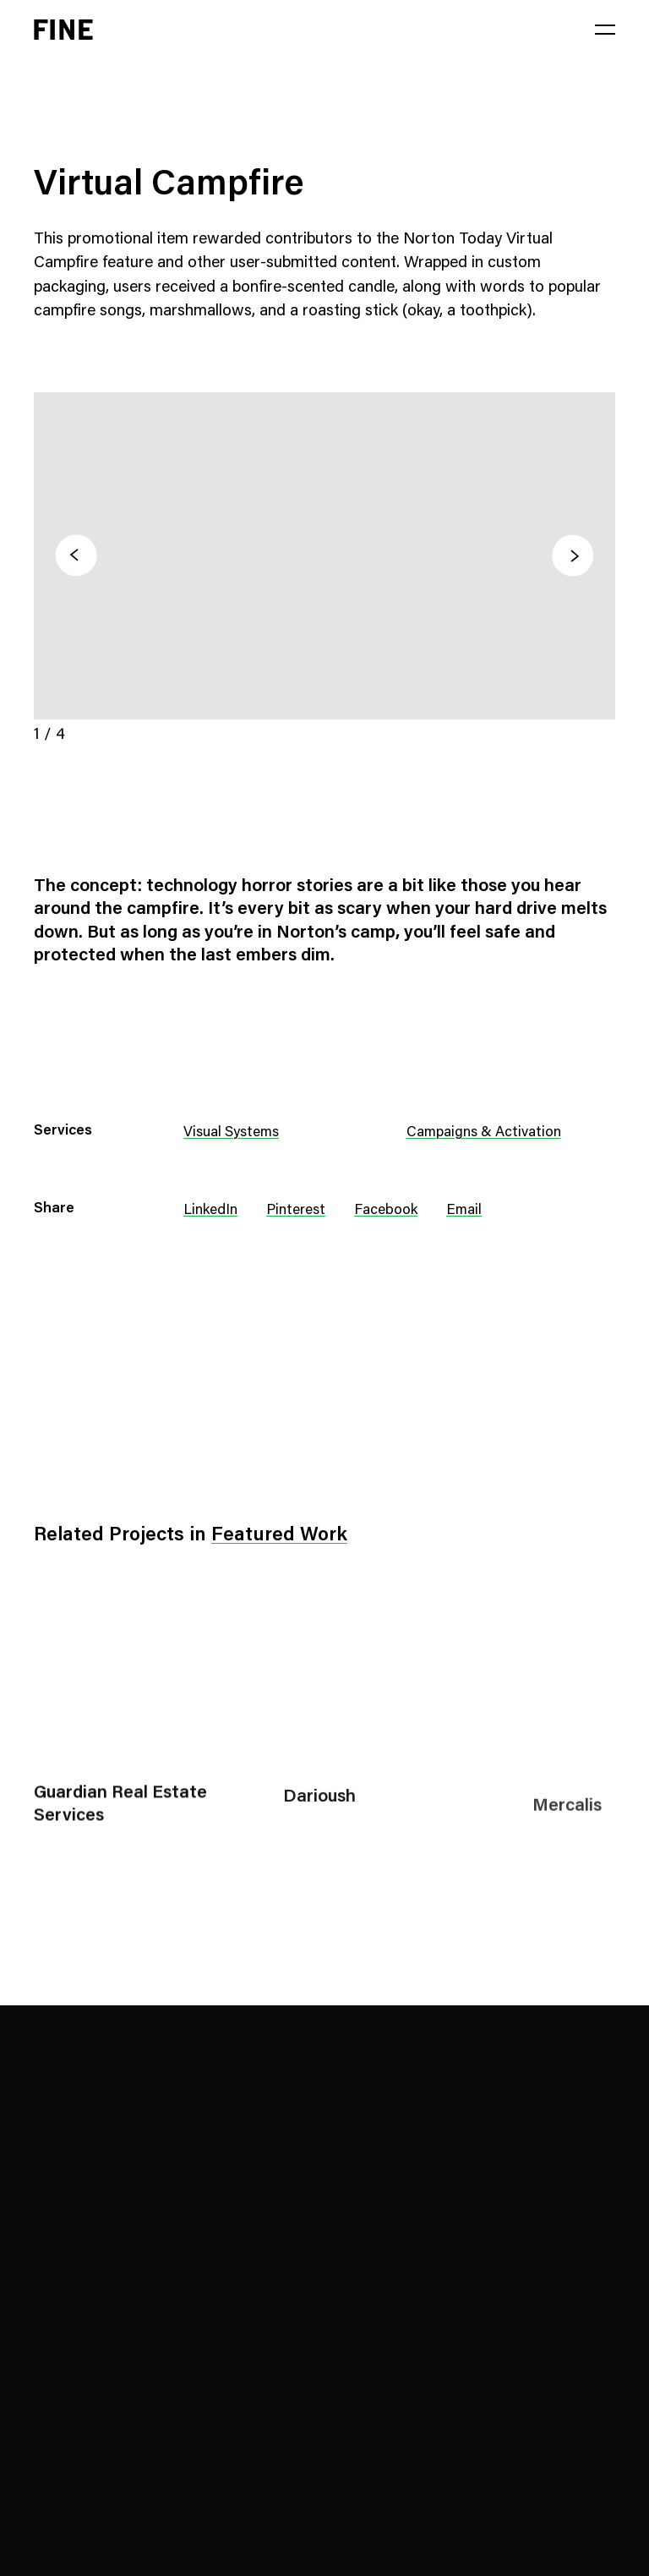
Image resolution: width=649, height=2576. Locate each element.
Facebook (385, 1211)
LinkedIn (210, 1211)
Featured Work (279, 1535)
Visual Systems (231, 1133)
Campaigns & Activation (483, 1133)
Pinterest (295, 1211)
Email (464, 1211)
